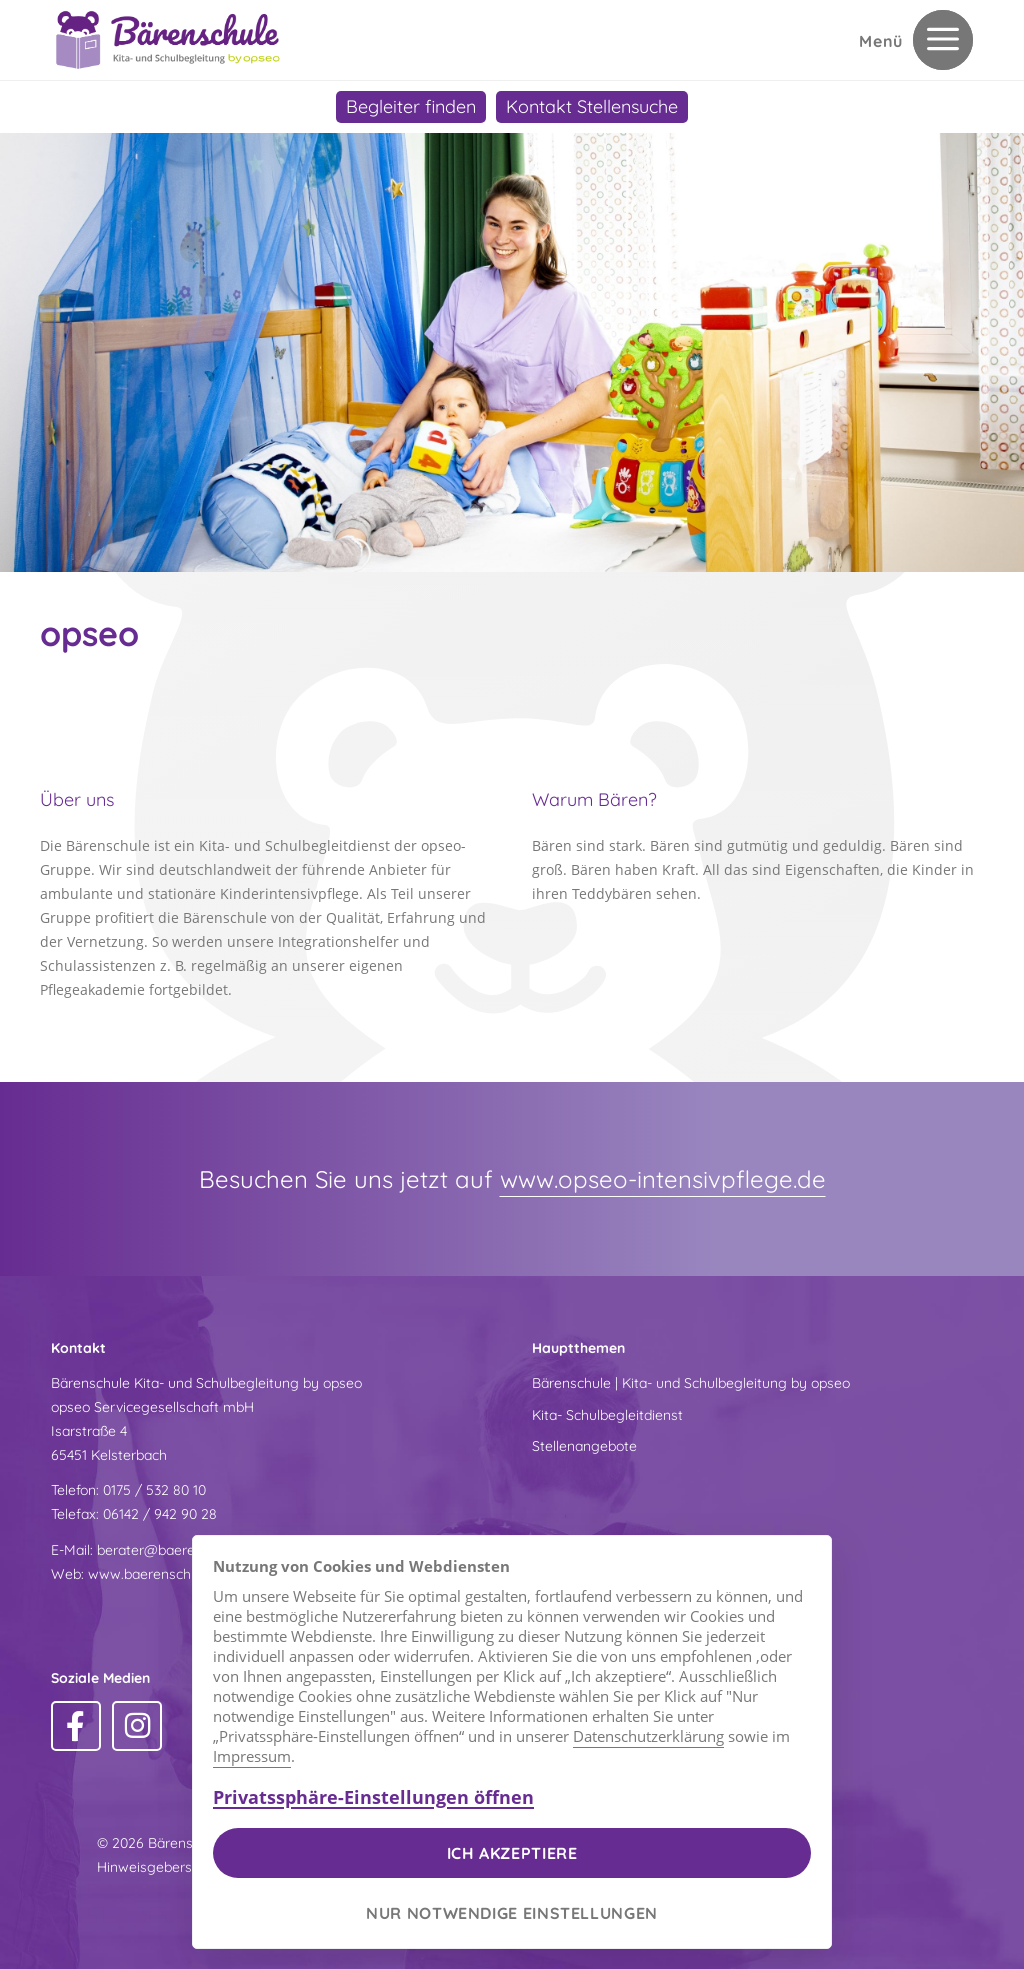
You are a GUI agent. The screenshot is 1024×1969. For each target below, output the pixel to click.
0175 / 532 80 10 (154, 1490)
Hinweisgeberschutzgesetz (184, 1867)
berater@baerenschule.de (180, 1550)
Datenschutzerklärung (648, 1736)
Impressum (252, 1756)
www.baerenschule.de (158, 1574)
